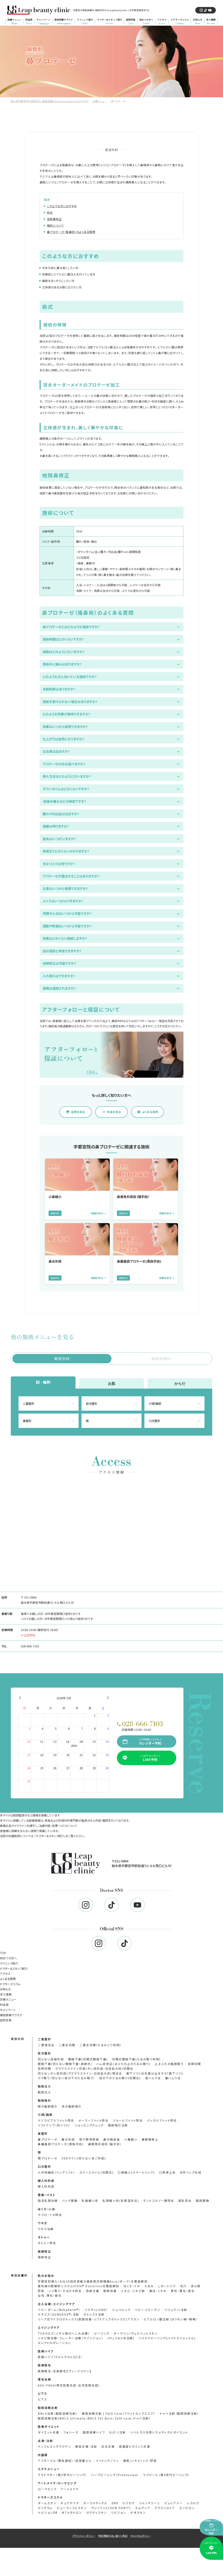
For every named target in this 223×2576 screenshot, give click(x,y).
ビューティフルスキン (72, 2508)
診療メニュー (8, 1999)
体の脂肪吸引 (71, 2106)
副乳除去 (185, 2201)
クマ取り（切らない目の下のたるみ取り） (67, 2078)
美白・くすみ (158, 2291)
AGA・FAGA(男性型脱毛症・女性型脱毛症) (69, 2385)
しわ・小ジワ (167, 2286)
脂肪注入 (44, 2092)
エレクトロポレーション (54, 2343)
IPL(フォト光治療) (122, 2338)
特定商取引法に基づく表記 (113, 2536)
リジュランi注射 (176, 2310)
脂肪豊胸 (202, 2201)
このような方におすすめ (62, 206)
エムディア (143, 2508)
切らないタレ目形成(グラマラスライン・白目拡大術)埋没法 (80, 2073)
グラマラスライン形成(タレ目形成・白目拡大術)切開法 (95, 2068)
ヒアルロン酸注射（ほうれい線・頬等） (171, 2319)
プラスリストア (165, 2508)
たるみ (149, 2286)
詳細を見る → (98, 1213)
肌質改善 (110, 2291)
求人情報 (6, 1994)
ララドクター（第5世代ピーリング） (63, 2475)
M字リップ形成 (191, 2172)
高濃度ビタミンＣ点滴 (134, 2446)
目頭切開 (195, 2064)
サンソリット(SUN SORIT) (111, 2508)
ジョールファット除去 (128, 2120)
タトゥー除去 (47, 2243)
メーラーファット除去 (94, 2120)
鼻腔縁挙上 (151, 2139)
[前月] (20, 1698)
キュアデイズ (70, 2503)
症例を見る (75, 1112)
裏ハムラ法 (173, 2078)
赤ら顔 (196, 2286)
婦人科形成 (46, 2186)
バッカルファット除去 (162, 2120)
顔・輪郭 (43, 1382)
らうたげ (129, 2503)
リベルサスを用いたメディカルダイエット (159, 2432)
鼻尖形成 (69, 2139)
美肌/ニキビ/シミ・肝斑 (140, 2461)
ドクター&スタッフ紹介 (50, 1836)
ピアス (42, 2399)
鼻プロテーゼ (48, 2139)
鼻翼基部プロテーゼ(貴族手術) (61, 2144)
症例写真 (6, 2020)
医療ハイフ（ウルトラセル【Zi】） (60, 2357)
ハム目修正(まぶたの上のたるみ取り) (124, 2064)
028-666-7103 (30, 1646)
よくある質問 (147, 1112)
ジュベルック (122, 2310)
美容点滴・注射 (86, 2446)
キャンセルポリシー (140, 2536)
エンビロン (187, 2508)
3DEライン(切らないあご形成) (84, 2158)
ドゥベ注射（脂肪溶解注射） (180, 2413)
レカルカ (194, 2503)
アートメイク (69, 2489)
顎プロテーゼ (48, 2158)
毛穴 (184, 2286)
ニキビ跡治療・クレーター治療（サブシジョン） (71, 2338)
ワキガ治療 (46, 2229)
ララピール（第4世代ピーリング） (166, 2475)
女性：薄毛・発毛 (50, 2295)
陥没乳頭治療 (48, 2201)
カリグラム (46, 2508)
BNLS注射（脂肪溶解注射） (58, 2413)
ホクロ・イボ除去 (50, 2215)
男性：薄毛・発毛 (183, 2291)
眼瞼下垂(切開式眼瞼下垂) (88, 2059)
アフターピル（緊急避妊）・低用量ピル (65, 2461)
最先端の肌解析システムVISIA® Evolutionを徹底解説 (79, 2286)
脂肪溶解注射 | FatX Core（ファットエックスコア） (119, 2413)
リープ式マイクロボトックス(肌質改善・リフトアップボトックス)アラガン (89, 2319)
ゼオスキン (138, 2512)
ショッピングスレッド (90, 2125)
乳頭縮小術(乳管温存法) (121, 2201)
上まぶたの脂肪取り (170, 2064)
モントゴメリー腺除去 (159, 2201)
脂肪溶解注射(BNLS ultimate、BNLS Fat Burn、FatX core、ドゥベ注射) (94, 2418)
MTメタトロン (72, 2512)
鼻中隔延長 (112, 2139)
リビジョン (119, 2512)
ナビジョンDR (48, 2512)
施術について (55, 225)
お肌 (111, 1384)
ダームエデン (48, 2503)
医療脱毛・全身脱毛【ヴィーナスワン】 (64, 2371)
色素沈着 (93, 2291)
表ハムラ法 (153, 2078)
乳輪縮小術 (90, 2201)
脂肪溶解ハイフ (94, 2432)
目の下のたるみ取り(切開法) (120, 2078)
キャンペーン (8, 2010)
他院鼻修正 (54, 219)
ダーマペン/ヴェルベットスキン (136, 2333)
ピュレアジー (174, 2503)
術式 (50, 212)
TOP (3, 1953)
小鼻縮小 (131, 2139)
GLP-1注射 (118, 2432)
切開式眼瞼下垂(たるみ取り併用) (137, 2059)
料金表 (4, 2004)
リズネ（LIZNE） (97, 2310)
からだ (179, 1384)
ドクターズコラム (10, 1984)
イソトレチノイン (108, 2461)
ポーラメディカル (96, 2503)
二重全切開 (67, 2045)
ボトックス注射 (94, 2314)
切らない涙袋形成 (51, 2059)
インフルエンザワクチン (55, 2446)
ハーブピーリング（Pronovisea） (115, 2475)
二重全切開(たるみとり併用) (100, 2045)
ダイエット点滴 (49, 2432)
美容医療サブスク (11, 2015)
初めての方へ (8, 1958)
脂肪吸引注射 (118, 2125)
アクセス (5, 1973)
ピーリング (102, 2333)
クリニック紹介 (9, 1963)
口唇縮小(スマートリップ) (137, 2172)
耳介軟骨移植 (89, 2139)
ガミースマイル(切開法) (97, 2172)
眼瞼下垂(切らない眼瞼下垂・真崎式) (66, 2064)
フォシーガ (71, 2432)
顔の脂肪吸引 (48, 2106)
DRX (116, 2503)
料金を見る (111, 1112)
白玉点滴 (108, 2446)
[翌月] (108, 1698)
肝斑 (42, 2291)
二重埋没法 (47, 2045)
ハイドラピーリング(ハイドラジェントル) (168, 2338)
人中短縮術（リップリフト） (57, 2172)
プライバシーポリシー (83, 2536)
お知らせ (5, 1989)
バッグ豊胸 (70, 2201)
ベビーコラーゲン (148, 2310)
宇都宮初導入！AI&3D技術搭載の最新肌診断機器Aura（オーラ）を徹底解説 (93, 2281)
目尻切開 (45, 2068)
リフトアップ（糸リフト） (55, 2125)
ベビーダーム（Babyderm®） (60, 2310)
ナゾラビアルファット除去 (56, 2120)
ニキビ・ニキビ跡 (133, 2291)
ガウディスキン (97, 2512)
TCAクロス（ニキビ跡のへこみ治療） (64, 2333)
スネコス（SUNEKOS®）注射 (59, 2314)
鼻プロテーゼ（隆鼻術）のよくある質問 (71, 232)
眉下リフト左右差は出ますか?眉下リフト (155, 2073)
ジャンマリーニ (150, 2503)
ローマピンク (48, 2489)
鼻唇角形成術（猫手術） (105, 2144)
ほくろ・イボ (132, 2286)
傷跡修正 (44, 2257)
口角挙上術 (168, 2172)
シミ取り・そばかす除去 (66, 2291)
